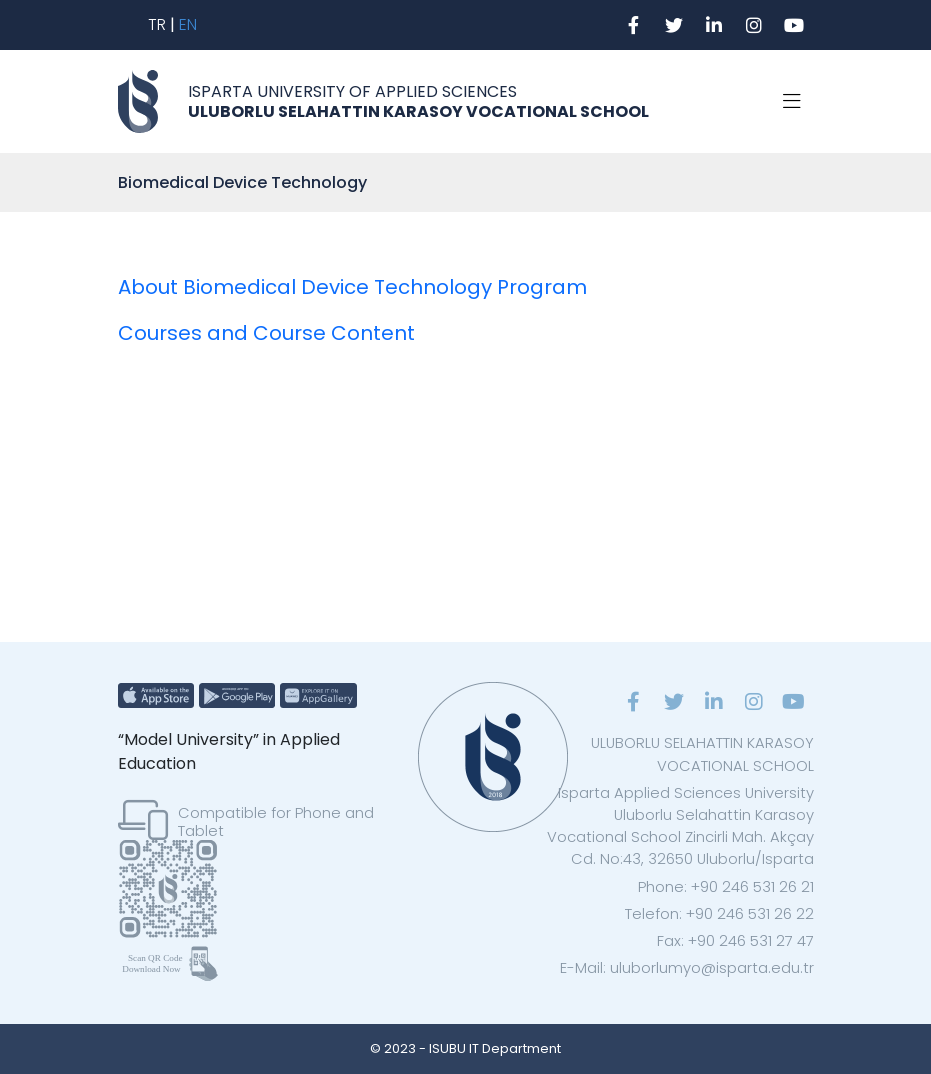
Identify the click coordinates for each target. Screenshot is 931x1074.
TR (157, 24)
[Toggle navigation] (792, 102)
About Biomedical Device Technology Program (352, 287)
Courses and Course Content (266, 333)
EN (188, 24)
